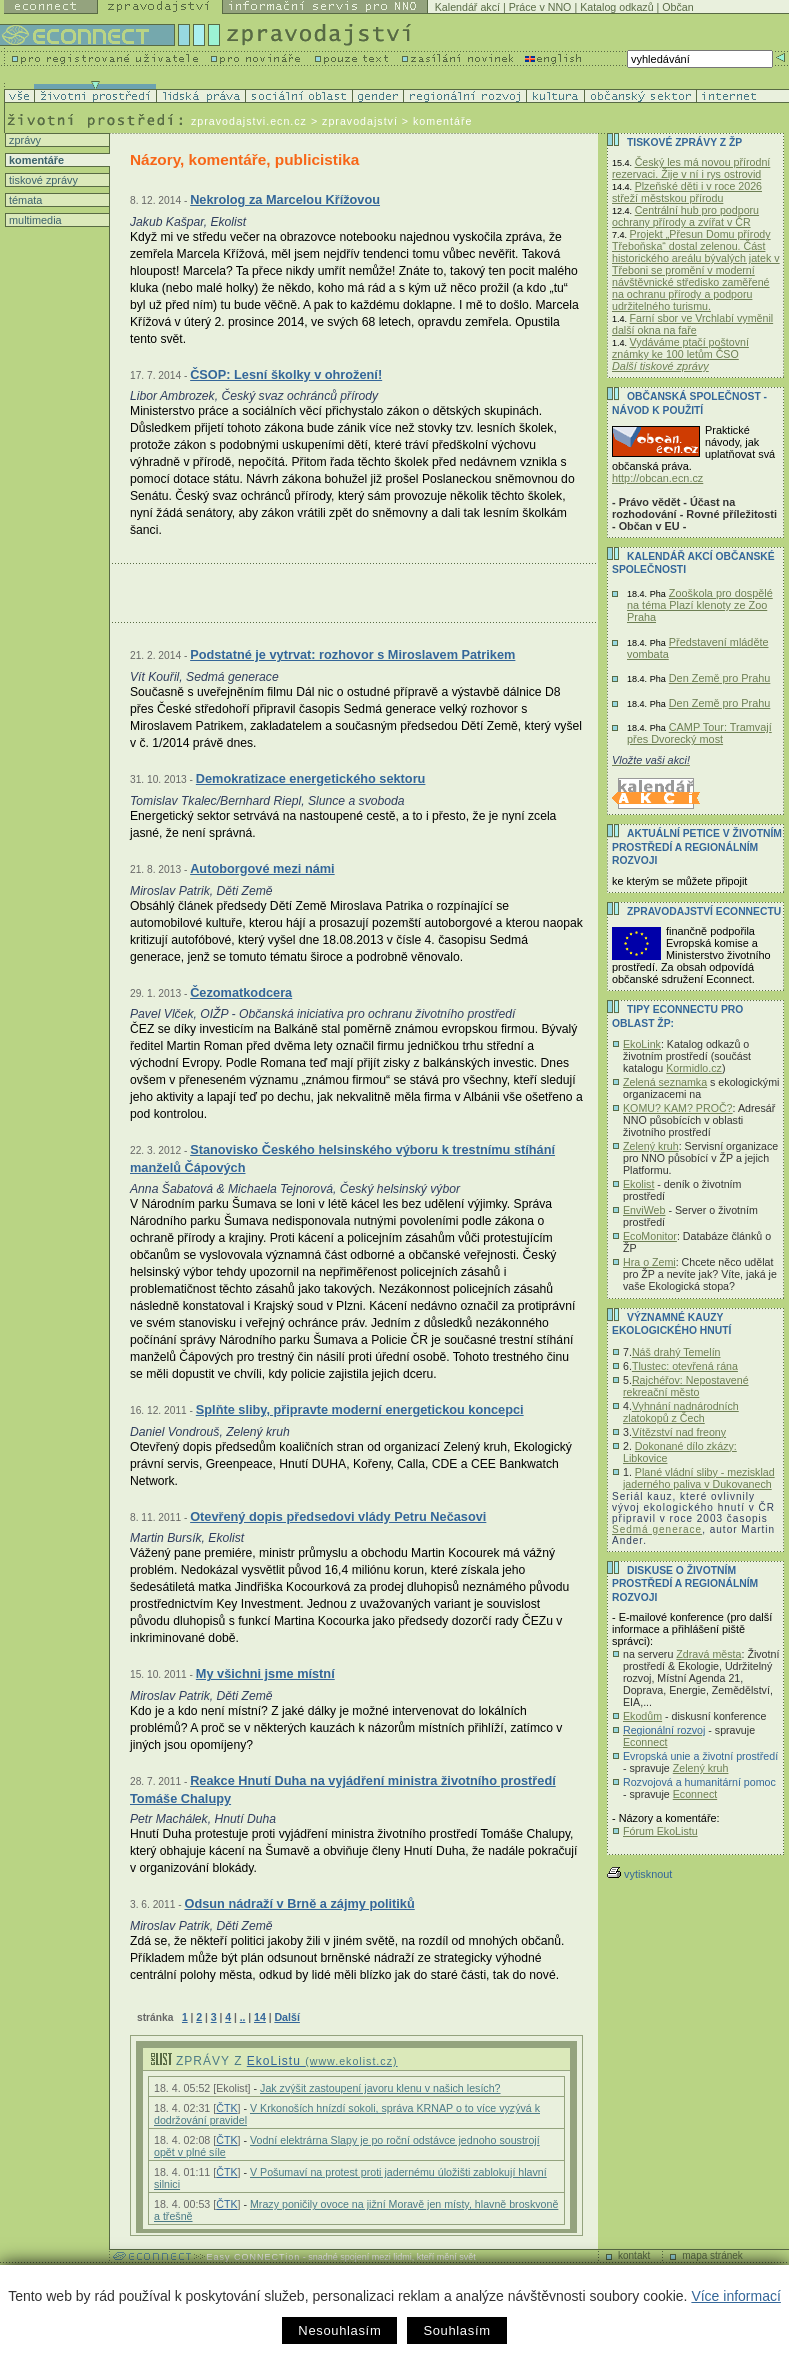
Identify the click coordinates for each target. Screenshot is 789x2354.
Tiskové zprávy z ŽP (684, 142)
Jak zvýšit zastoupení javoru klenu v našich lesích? (380, 2088)
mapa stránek (712, 2255)
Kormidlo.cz (694, 1068)
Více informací (735, 2296)
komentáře (35, 160)
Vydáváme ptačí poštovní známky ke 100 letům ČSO (680, 348)
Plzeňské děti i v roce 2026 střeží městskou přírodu (687, 192)
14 (260, 2017)
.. (243, 2017)
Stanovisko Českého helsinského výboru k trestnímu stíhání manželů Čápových (342, 1158)
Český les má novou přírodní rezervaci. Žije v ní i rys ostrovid (691, 168)
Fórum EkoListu (660, 1831)
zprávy (23, 140)
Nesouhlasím (339, 2330)
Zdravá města (708, 1654)
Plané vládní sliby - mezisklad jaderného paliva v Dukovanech (699, 1478)
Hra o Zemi (649, 1262)
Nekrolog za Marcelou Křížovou (285, 199)
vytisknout (639, 1874)
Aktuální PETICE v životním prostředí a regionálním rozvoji (697, 847)
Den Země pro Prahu (720, 678)
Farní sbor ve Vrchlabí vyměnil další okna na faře (692, 324)
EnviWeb (644, 1210)
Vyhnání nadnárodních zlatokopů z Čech (681, 1412)
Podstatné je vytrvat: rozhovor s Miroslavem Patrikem (352, 654)
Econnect (645, 1742)
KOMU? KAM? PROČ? (678, 1108)
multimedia (34, 220)
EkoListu (322, 2061)
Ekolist (638, 1184)
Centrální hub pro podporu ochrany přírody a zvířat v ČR (685, 216)
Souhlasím (456, 2330)
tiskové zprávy (42, 180)
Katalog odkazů (616, 7)
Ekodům (642, 1716)
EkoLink (642, 1044)
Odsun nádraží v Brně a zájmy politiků (299, 1903)
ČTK (226, 2108)
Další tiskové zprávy (660, 366)
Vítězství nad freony (679, 1432)
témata (24, 200)
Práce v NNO (540, 7)
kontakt (634, 2255)
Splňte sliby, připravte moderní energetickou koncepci (360, 1409)
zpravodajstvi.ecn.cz (249, 121)
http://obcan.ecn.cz (657, 478)
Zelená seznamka (665, 1082)
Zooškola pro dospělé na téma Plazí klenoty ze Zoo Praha (700, 605)
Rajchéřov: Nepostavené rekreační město (686, 1386)
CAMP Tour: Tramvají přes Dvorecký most (699, 733)
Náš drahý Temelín (676, 1352)
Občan (677, 7)
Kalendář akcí (467, 7)
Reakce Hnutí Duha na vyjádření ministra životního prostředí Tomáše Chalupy (343, 1789)
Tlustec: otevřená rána (685, 1366)
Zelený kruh (651, 1146)
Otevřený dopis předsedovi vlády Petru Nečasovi (338, 1516)
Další (286, 2017)
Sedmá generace (657, 1529)
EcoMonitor (650, 1236)
